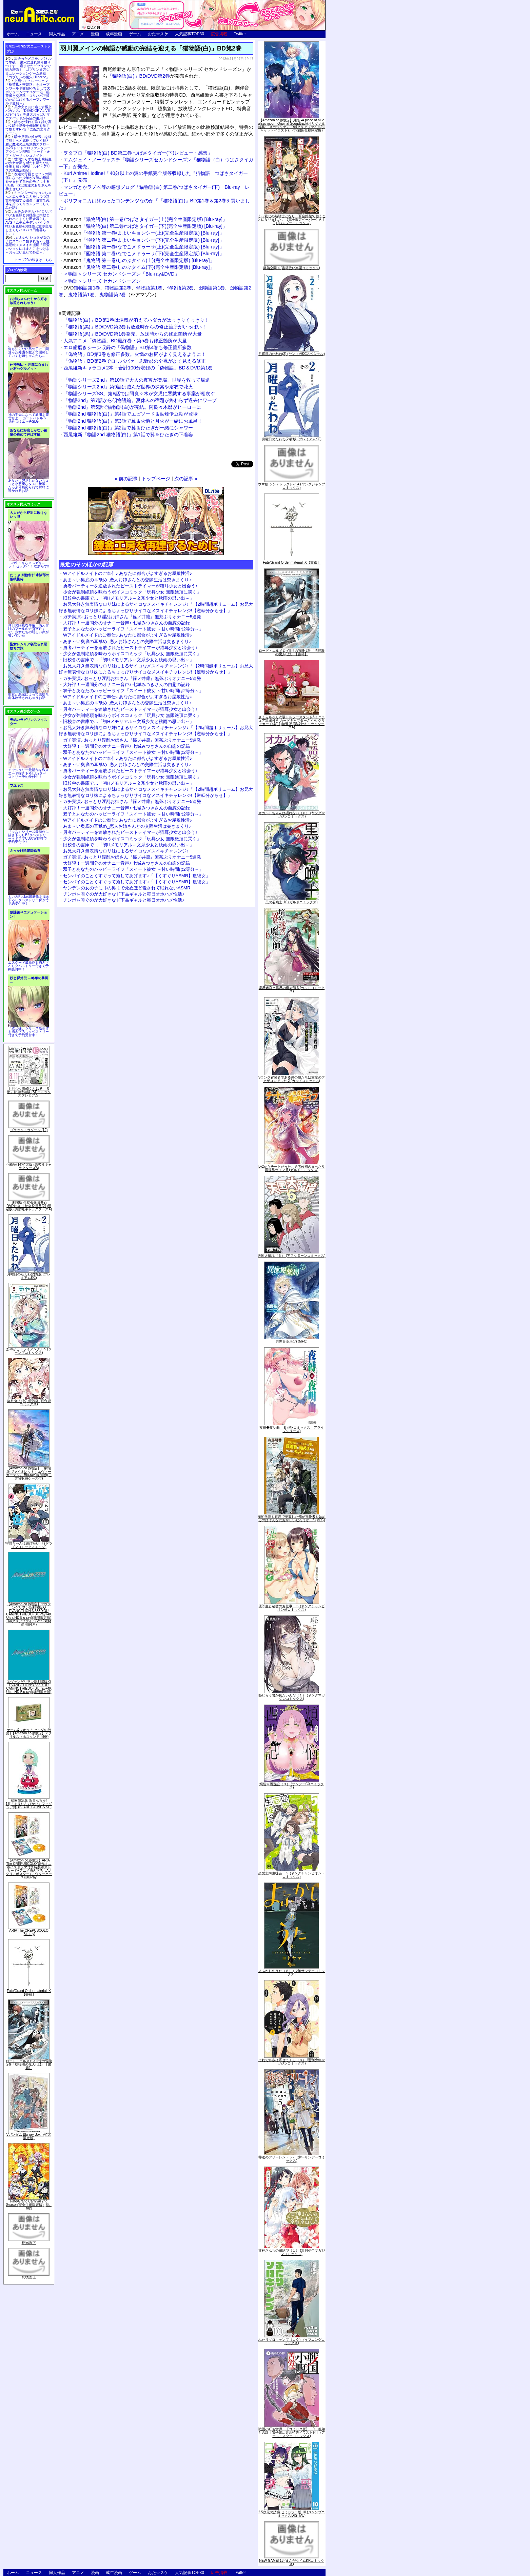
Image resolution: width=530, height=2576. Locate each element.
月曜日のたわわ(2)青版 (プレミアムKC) (29, 1276)
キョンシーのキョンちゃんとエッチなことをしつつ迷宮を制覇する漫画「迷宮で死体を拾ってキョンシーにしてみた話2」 (28, 200)
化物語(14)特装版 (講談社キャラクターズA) (29, 1166)
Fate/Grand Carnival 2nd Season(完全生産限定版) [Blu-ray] (29, 2204)
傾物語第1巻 (149, 287)
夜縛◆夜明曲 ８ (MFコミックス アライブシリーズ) (291, 1429)
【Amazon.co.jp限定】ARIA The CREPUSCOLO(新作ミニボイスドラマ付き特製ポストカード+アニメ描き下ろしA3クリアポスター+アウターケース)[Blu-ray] (29, 1868)
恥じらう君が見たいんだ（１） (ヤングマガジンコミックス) (291, 1696)
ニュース (34, 34)
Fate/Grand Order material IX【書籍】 (29, 1992)
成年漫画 (114, 34)
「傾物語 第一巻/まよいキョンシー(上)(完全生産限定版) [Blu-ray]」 (143, 233)
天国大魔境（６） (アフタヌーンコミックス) (291, 1255)
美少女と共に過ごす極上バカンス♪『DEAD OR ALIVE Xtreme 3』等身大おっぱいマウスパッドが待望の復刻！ (28, 112)
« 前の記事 (126, 478)
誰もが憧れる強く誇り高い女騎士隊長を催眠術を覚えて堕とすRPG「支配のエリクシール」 (28, 127)
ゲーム (135, 34)
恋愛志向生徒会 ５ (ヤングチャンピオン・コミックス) (291, 1874)
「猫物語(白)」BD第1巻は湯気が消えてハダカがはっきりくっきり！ (136, 320)
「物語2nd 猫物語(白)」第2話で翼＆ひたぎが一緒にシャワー (128, 427)
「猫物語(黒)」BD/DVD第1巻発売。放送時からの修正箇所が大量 (132, 334)
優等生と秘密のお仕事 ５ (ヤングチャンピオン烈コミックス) (291, 1607)
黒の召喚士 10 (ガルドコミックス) (291, 902)
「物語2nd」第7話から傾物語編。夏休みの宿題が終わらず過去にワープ (140, 400)
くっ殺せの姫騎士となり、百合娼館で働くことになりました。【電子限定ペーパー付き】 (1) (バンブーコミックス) (292, 219)
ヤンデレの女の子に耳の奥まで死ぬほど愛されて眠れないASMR (127, 887)
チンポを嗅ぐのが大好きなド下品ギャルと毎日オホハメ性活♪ (123, 894)
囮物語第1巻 (211, 287)
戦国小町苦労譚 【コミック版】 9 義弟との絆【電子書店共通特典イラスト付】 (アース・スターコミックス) (291, 2432)
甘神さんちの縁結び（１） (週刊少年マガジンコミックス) (291, 2252)
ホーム (13, 34)
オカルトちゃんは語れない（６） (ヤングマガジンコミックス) (291, 814)
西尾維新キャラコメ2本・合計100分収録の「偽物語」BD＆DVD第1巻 (138, 367)
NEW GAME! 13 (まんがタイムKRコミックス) (291, 2562)
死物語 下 (29, 2243)
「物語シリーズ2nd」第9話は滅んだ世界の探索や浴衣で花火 (128, 386)
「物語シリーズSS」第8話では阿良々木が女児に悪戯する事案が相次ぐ (139, 393)
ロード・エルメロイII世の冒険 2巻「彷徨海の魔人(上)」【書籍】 (29, 2064)
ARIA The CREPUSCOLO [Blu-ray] (28, 1932)
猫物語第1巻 (87, 287)
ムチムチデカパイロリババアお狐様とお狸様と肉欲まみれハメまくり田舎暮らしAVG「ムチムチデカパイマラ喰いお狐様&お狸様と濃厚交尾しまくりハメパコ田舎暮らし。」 (28, 222)
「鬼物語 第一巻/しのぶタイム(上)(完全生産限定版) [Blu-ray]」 (139, 260)
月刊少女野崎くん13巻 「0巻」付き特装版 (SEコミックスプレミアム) (29, 1092)
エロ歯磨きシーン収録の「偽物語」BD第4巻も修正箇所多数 (127, 347)
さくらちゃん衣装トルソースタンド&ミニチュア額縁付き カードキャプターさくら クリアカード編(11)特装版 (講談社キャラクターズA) (291, 722)
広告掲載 (219, 34)
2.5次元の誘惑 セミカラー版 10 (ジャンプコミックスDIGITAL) (291, 2513)
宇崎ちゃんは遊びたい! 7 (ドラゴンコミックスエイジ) (28, 1545)
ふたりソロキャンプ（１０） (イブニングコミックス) (291, 2341)
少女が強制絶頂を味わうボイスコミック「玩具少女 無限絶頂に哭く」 (132, 592)
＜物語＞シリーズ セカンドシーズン (102, 281)
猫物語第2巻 (118, 287)
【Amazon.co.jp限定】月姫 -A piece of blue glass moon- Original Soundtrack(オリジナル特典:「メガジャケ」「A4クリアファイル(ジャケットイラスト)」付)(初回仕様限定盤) (291, 125)
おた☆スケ (158, 34)
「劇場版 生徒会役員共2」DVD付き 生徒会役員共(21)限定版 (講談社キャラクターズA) (29, 1206)
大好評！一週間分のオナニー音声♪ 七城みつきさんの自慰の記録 (126, 622)
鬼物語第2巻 (112, 294)
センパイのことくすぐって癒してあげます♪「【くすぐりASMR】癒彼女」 (136, 875)
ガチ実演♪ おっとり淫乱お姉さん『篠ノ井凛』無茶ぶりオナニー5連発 (132, 616)
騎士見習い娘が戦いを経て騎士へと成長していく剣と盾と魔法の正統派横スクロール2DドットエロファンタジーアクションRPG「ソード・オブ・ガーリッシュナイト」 (28, 146)
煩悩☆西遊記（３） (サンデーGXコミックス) (291, 1785)
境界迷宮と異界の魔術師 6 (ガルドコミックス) (292, 989)
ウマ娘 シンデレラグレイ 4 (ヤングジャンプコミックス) (291, 485)
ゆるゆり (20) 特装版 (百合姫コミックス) (29, 1402)
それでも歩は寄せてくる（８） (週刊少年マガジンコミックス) (291, 2061)
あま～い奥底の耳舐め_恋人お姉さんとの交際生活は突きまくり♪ (127, 579)
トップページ (156, 478)
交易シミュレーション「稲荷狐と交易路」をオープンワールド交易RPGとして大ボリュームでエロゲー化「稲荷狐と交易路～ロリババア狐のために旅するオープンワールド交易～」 (27, 92)
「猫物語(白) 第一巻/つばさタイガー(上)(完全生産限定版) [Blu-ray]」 (145, 219)
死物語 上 (29, 2277)
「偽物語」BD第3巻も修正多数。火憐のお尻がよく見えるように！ (134, 354)
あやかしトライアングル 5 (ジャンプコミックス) (29, 1350)
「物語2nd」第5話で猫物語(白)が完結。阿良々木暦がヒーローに (132, 407)
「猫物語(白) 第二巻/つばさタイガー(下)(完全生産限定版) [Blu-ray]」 (145, 226)
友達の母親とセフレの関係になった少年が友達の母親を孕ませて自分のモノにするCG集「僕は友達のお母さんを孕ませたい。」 (28, 181)
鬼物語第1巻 (81, 294)
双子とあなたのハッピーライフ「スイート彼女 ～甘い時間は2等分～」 (133, 628)
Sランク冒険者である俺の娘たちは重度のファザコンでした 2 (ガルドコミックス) (291, 1079)
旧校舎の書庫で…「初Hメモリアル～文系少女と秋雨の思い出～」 (128, 598)
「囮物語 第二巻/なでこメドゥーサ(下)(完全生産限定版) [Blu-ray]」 (143, 253)
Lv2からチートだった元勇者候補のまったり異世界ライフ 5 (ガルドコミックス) (291, 1168)
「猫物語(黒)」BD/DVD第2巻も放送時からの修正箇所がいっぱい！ (135, 326)
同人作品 (57, 34)
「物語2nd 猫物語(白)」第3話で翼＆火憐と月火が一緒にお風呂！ (132, 421)
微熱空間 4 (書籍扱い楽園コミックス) (291, 268)
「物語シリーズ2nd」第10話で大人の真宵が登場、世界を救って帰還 (136, 380)
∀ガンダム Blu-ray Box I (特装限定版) (28, 2136)
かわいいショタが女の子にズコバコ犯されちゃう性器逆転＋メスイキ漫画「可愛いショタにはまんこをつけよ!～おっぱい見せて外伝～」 (28, 245)
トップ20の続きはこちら (33, 260)
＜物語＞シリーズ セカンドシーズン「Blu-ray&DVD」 (121, 274)
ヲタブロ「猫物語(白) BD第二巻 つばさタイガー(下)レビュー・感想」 (137, 153)
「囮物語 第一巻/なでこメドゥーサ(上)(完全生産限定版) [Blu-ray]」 (143, 246)
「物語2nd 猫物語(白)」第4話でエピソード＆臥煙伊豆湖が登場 (130, 414)
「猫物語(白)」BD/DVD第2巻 (138, 76)
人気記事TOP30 (189, 34)
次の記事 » (185, 478)
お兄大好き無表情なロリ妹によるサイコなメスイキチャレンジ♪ (126, 850)
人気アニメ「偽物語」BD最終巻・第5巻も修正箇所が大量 (125, 340)
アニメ (78, 34)
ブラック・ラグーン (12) (29, 1130)
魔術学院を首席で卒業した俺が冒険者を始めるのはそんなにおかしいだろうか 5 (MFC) (292, 1518)
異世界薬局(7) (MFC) (291, 1341)
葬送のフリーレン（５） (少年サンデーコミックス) (291, 2158)
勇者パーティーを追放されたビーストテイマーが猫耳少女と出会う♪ (130, 585)
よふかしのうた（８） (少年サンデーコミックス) (291, 1972)
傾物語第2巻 (180, 287)
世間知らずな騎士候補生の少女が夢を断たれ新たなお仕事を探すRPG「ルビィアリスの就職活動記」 (28, 164)
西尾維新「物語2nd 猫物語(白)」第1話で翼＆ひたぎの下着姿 (128, 434)
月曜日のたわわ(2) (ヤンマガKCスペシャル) (291, 354)
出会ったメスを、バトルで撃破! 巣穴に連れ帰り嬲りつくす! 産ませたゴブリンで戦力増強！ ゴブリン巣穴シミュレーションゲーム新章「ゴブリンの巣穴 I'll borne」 (28, 68)
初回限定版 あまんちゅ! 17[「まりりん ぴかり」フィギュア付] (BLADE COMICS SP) (29, 1803)
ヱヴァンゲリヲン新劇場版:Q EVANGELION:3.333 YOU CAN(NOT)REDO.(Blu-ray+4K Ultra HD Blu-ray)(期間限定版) (29, 1687)
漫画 (95, 34)
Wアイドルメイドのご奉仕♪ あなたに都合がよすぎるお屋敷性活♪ (127, 573)
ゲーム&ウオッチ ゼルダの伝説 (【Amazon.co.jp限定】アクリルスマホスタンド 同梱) (29, 1733)
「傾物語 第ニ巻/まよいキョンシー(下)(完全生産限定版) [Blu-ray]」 (143, 240)
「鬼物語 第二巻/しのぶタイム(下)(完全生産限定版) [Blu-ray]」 (139, 267)
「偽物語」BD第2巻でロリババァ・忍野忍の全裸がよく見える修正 (134, 361)
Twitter (240, 34)
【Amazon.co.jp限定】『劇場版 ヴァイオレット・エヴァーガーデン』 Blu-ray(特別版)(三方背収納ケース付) (29, 1473)
